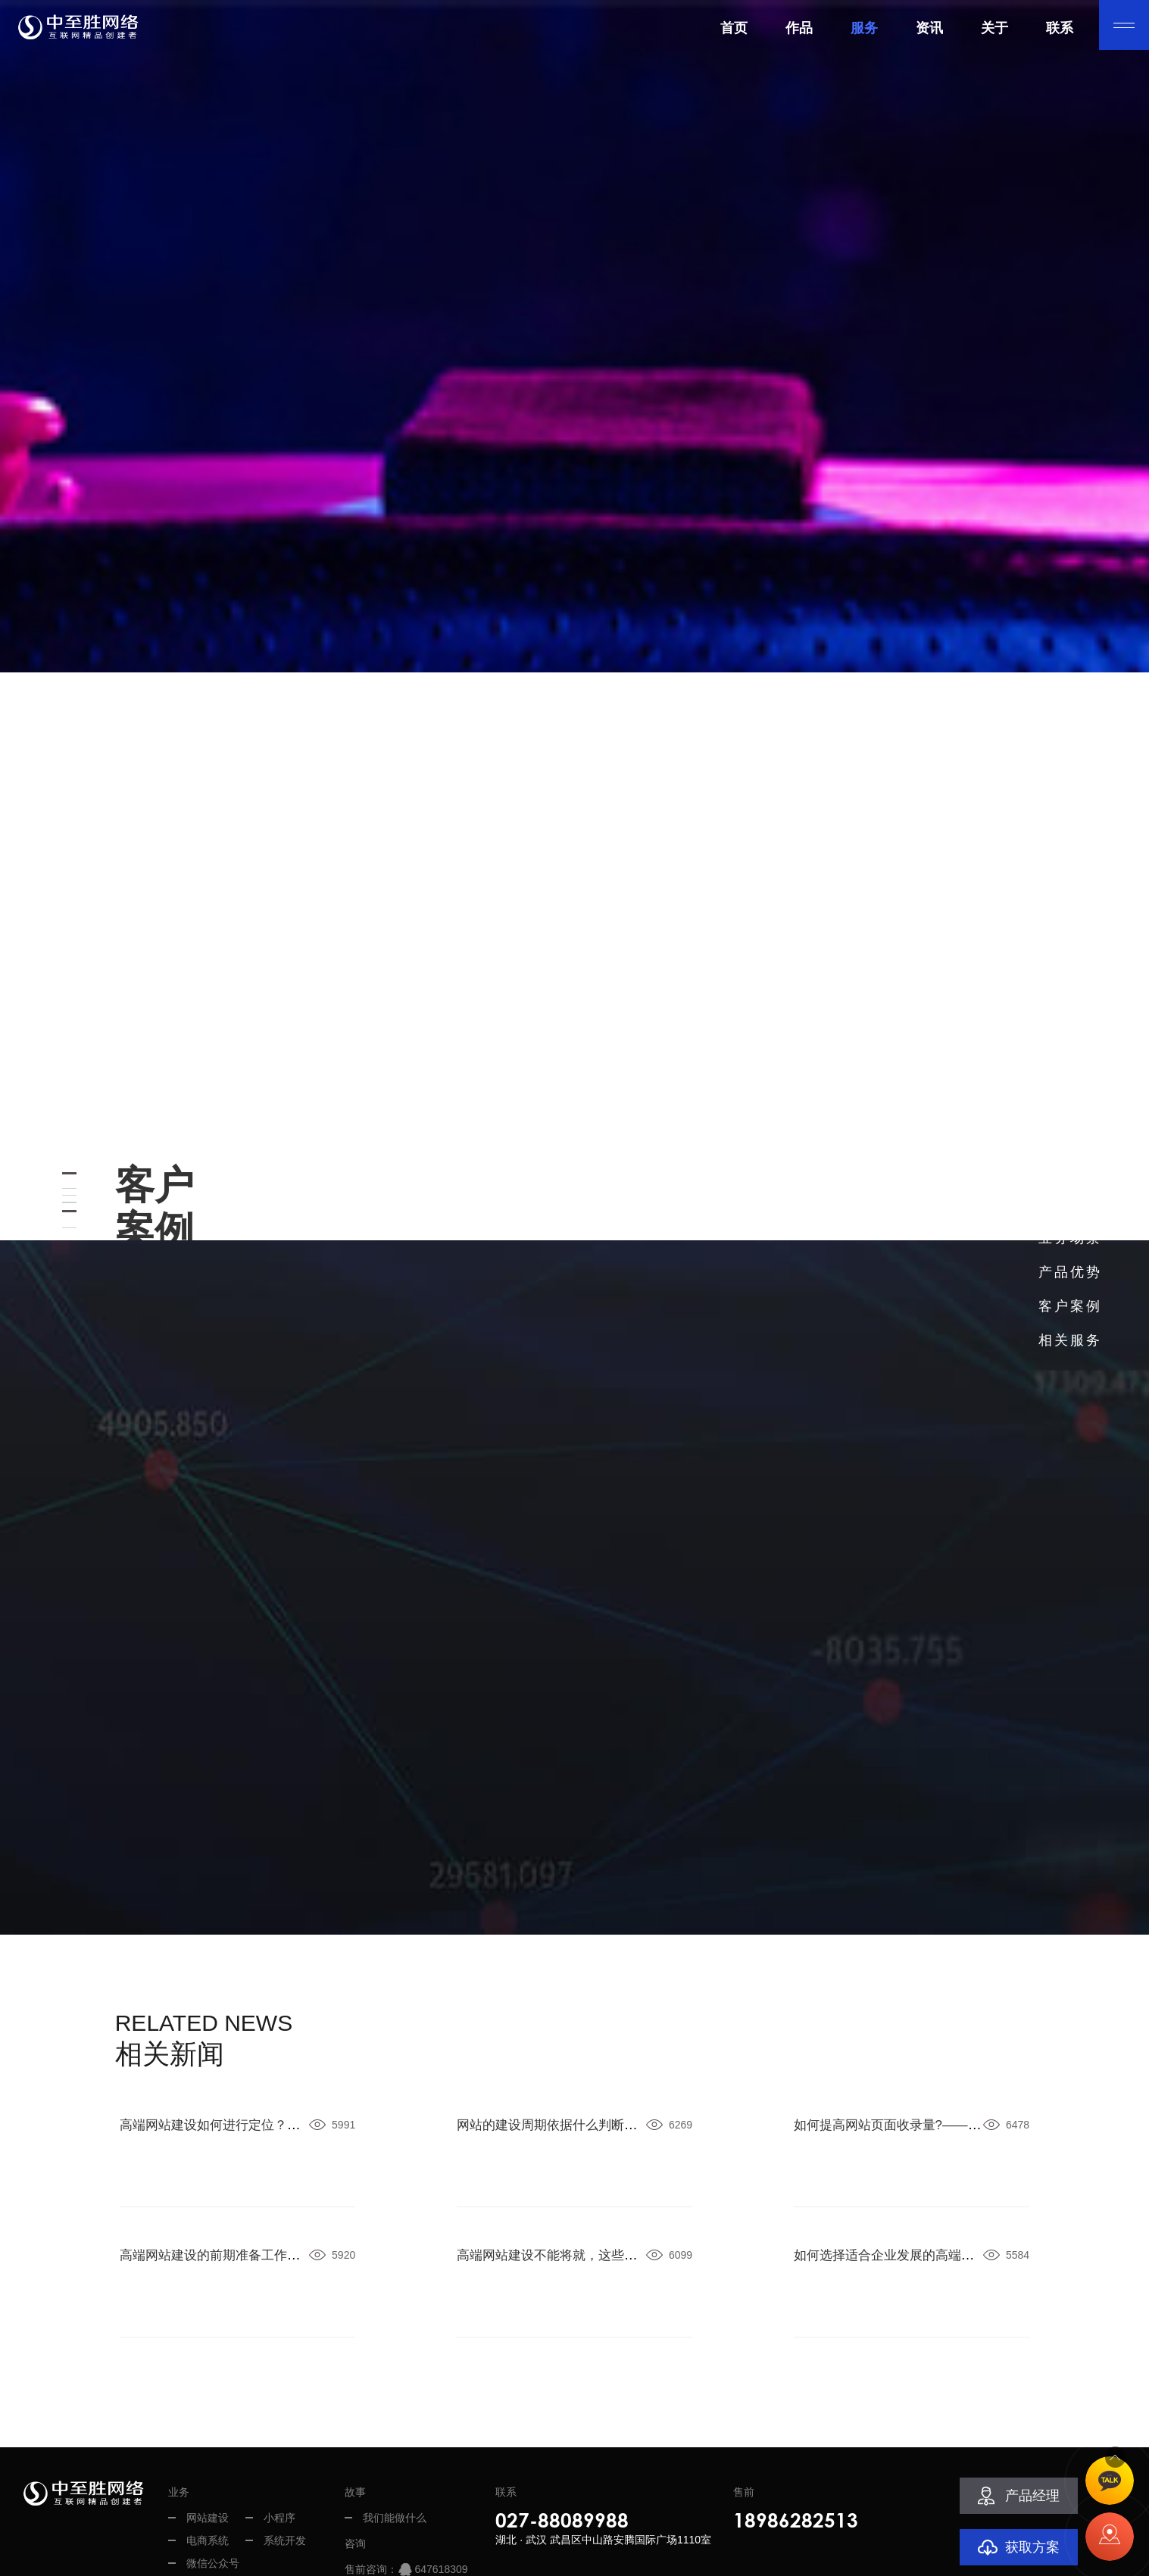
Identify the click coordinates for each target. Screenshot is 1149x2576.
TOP (1109, 2439)
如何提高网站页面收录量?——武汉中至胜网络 (934, 2005)
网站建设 (207, 2399)
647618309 (440, 2450)
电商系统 (207, 2421)
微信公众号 (212, 2444)
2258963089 (443, 2496)
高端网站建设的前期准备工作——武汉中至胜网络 (270, 2136)
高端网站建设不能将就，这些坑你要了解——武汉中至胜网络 (641, 2136)
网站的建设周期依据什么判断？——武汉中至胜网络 (613, 2005)
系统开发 (285, 2421)
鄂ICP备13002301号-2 (618, 2557)
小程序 (279, 2399)
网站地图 (819, 2557)
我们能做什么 (394, 2399)
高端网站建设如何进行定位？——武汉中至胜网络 (270, 2005)
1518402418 (443, 2473)
